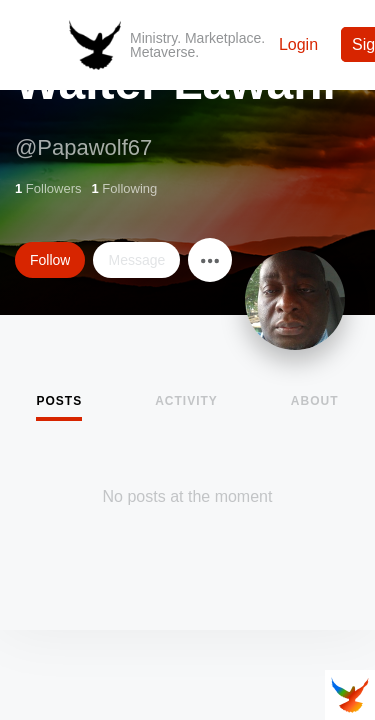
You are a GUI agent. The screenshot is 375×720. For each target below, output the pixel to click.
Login (298, 44)
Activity (186, 401)
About (315, 401)
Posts (59, 401)
